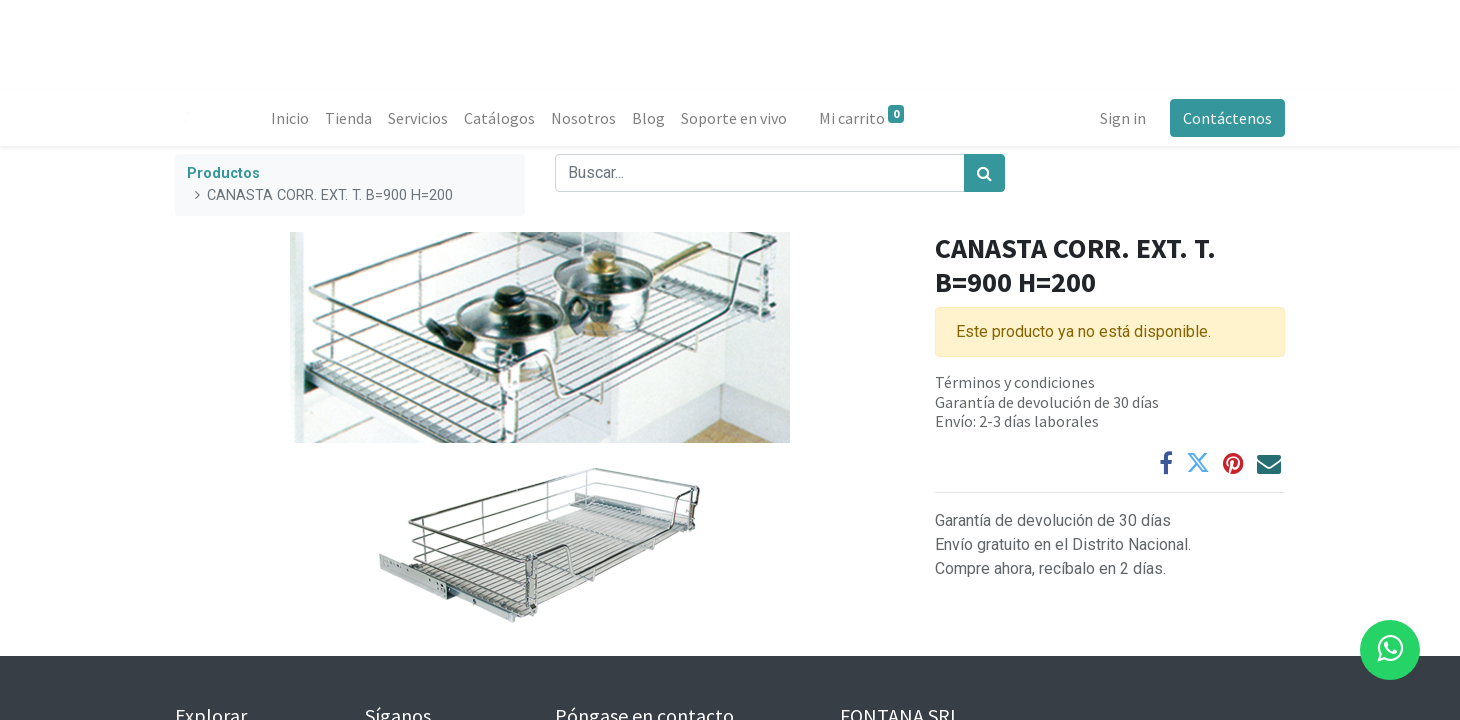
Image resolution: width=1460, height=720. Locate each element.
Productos (223, 173)
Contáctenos (1227, 118)
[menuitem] (290, 118)
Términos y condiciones (1015, 382)
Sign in (1123, 118)
